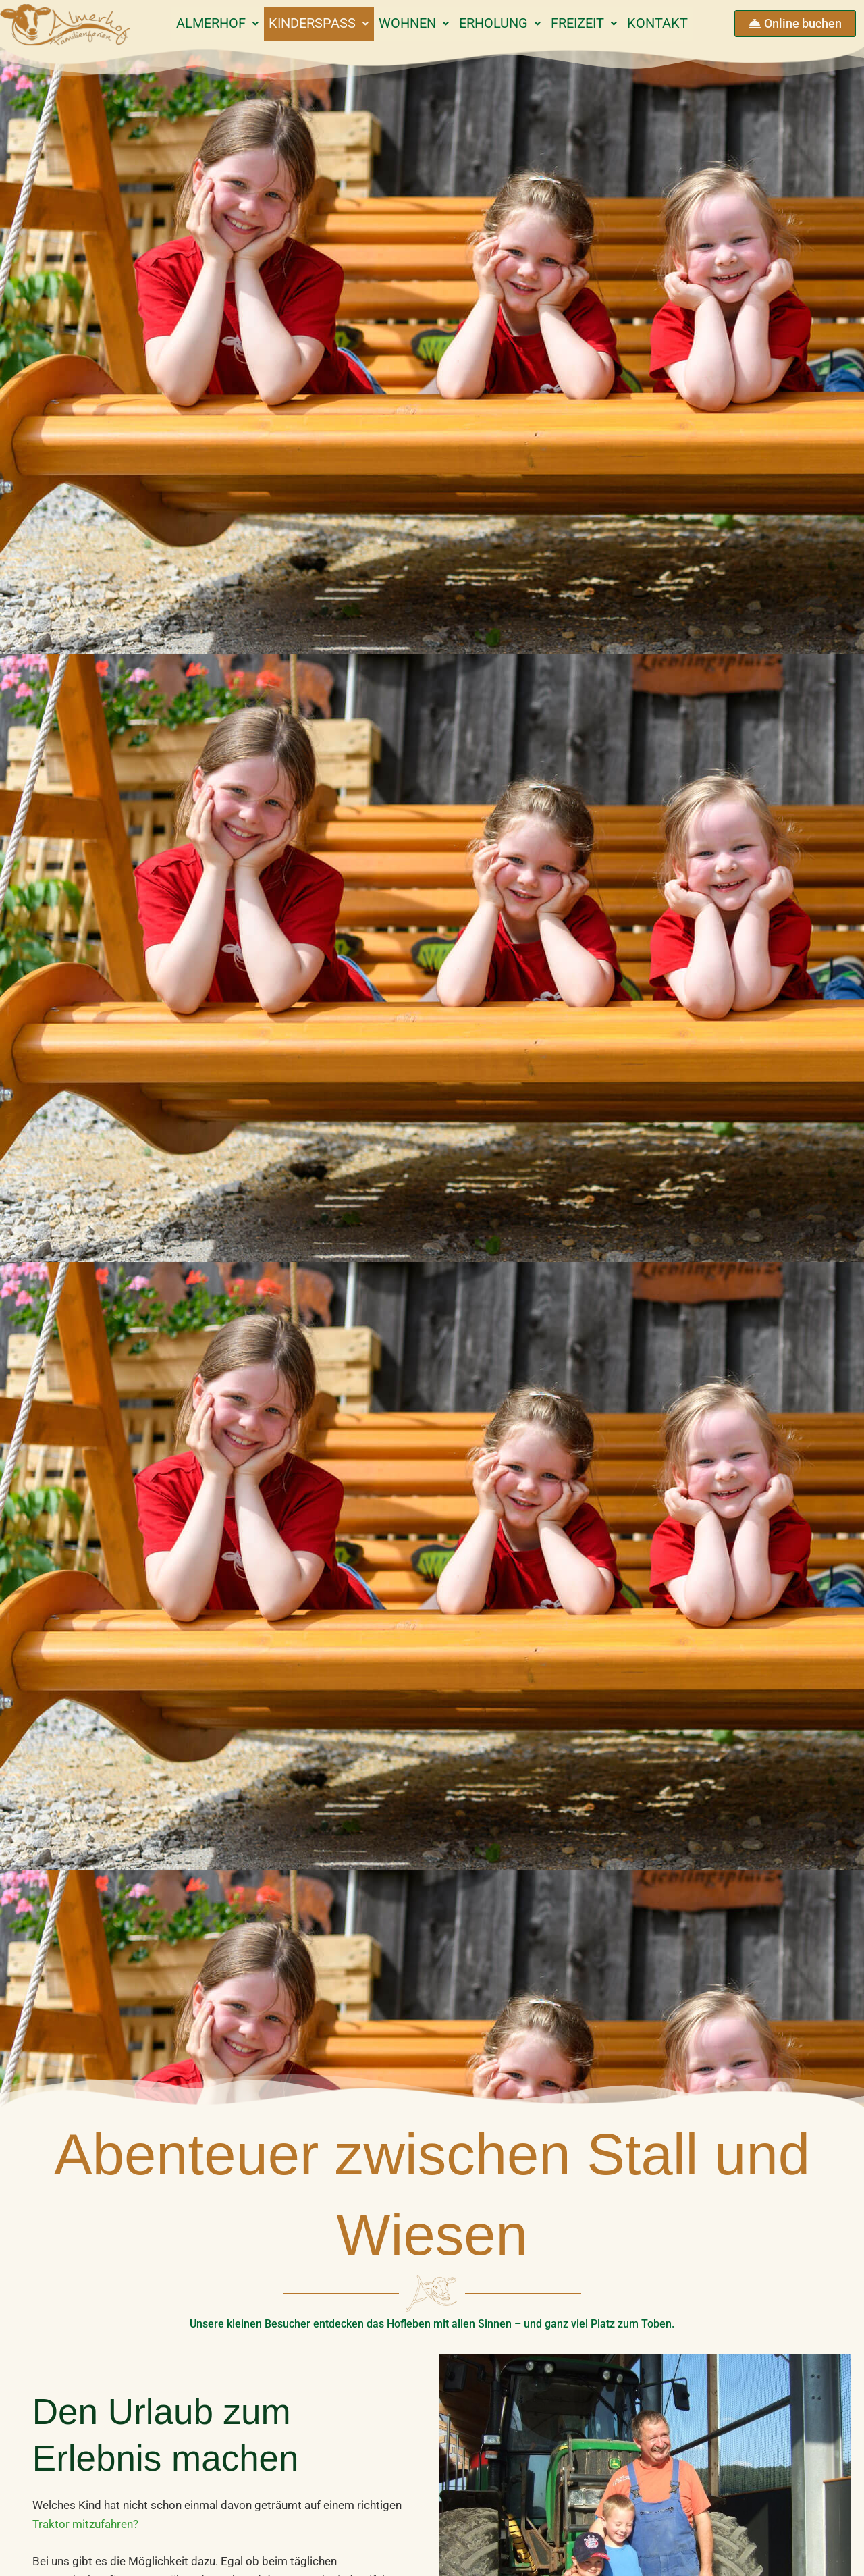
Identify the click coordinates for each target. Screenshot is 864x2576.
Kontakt (677, 23)
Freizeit (596, 23)
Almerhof (199, 23)
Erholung (503, 23)
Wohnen (409, 23)
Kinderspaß (307, 23)
